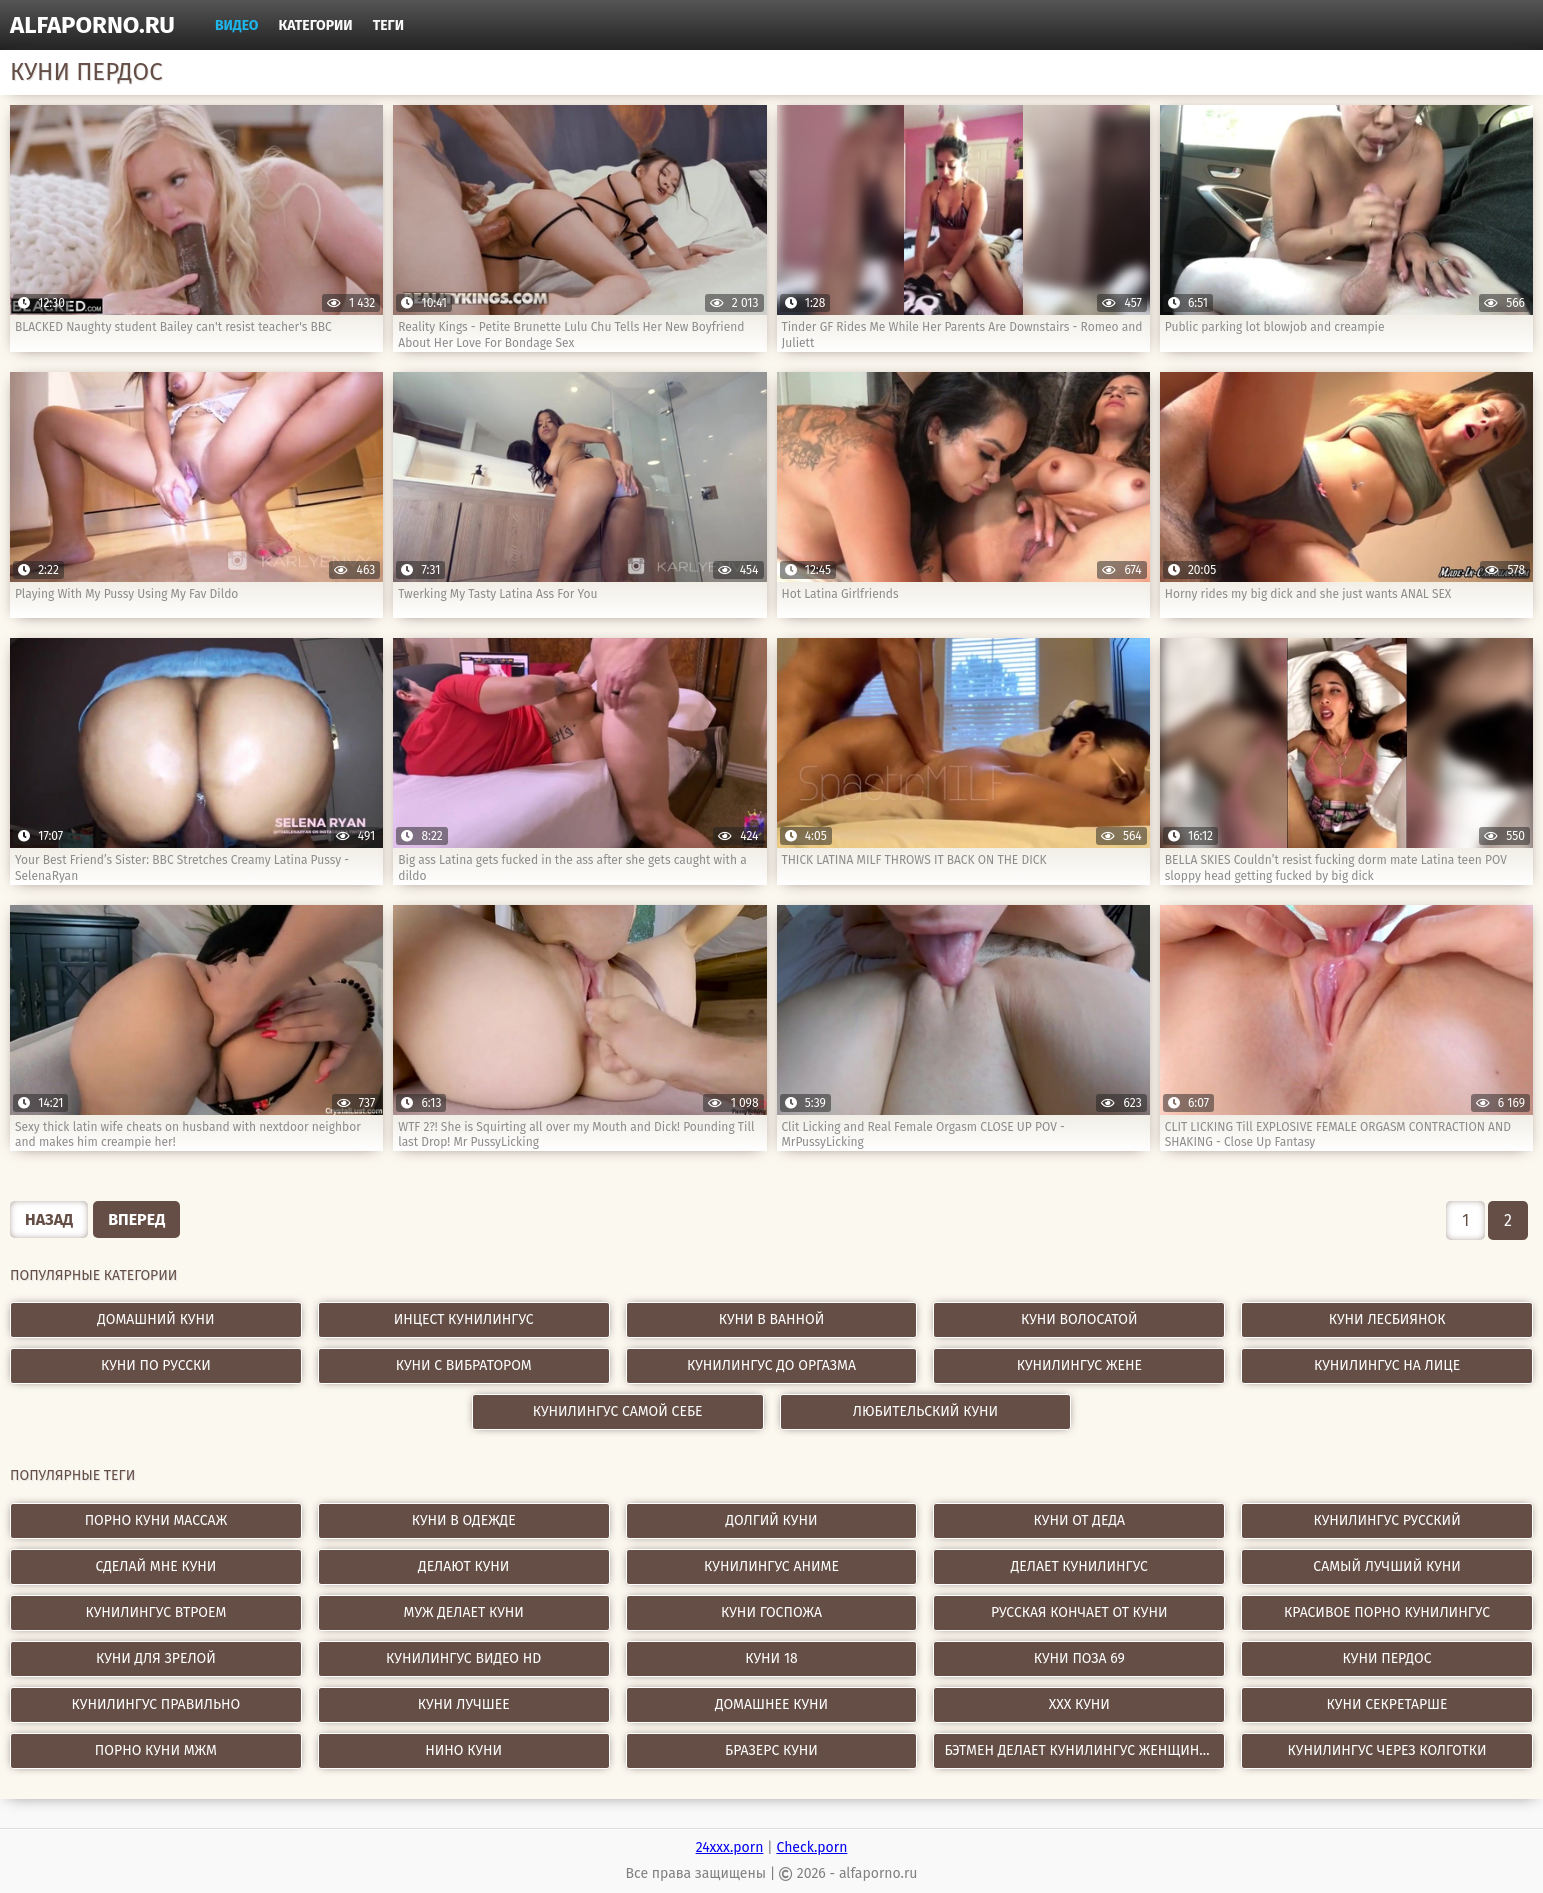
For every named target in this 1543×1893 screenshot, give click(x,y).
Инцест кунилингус (464, 1319)
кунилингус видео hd (463, 1658)
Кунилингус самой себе (618, 1411)
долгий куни (771, 1520)
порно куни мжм (156, 1750)
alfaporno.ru (92, 25)
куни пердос (1387, 1658)
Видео (237, 25)
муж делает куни (464, 1612)
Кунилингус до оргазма (771, 1365)
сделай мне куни (155, 1566)
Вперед (136, 1219)
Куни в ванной (772, 1319)
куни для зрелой (156, 1658)
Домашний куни (155, 1319)
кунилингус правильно (156, 1704)
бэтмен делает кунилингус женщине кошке (1084, 1750)
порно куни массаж (156, 1520)
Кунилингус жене (1079, 1365)
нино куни (463, 1750)
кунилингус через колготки (1387, 1750)
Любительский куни (925, 1411)
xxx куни (1079, 1704)
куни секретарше (1387, 1704)
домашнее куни (771, 1704)
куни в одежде (464, 1520)
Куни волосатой (1079, 1319)
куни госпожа (771, 1612)
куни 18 (771, 1658)
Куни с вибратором (464, 1365)
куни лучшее (464, 1704)
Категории (316, 25)
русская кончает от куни (1079, 1612)
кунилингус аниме (771, 1566)
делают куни (463, 1566)
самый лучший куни (1387, 1566)
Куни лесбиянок (1387, 1319)
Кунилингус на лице (1387, 1365)
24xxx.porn (730, 1847)
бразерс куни (771, 1750)
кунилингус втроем (155, 1612)
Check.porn (811, 1847)
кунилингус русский (1386, 1520)
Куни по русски (156, 1365)
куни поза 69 (1079, 1658)
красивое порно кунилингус (1387, 1612)
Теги (388, 25)
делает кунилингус (1079, 1566)
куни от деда (1079, 1520)
